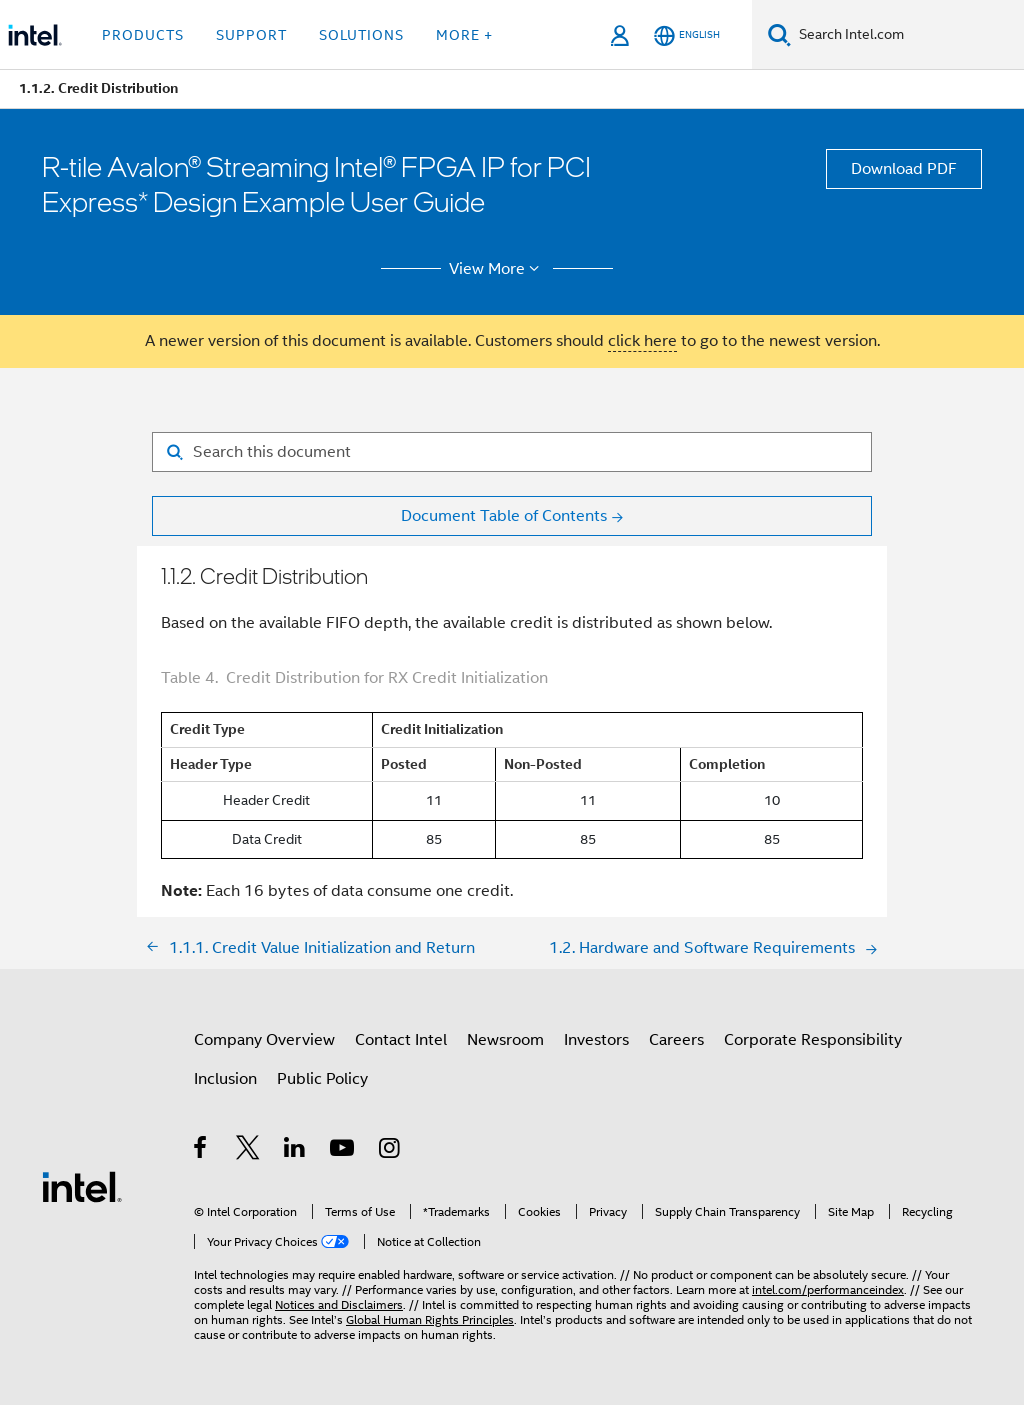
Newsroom (505, 1040)
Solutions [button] (361, 35)
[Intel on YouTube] (343, 1151)
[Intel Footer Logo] (82, 1186)
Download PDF (904, 169)
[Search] (779, 34)
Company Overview (264, 1040)
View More (497, 269)
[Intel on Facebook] (201, 1151)
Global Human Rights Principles (430, 1319)
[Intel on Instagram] (390, 1151)
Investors (596, 1040)
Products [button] (143, 35)
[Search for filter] (512, 452)
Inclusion (225, 1079)
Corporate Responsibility (813, 1040)
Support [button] (251, 35)
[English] (687, 35)
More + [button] (464, 35)
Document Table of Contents (504, 516)
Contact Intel (401, 1040)
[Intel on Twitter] (248, 1151)
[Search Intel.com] (907, 35)
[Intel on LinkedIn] (295, 1151)
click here (642, 341)
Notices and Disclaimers (339, 1304)
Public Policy (322, 1079)
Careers (676, 1040)
